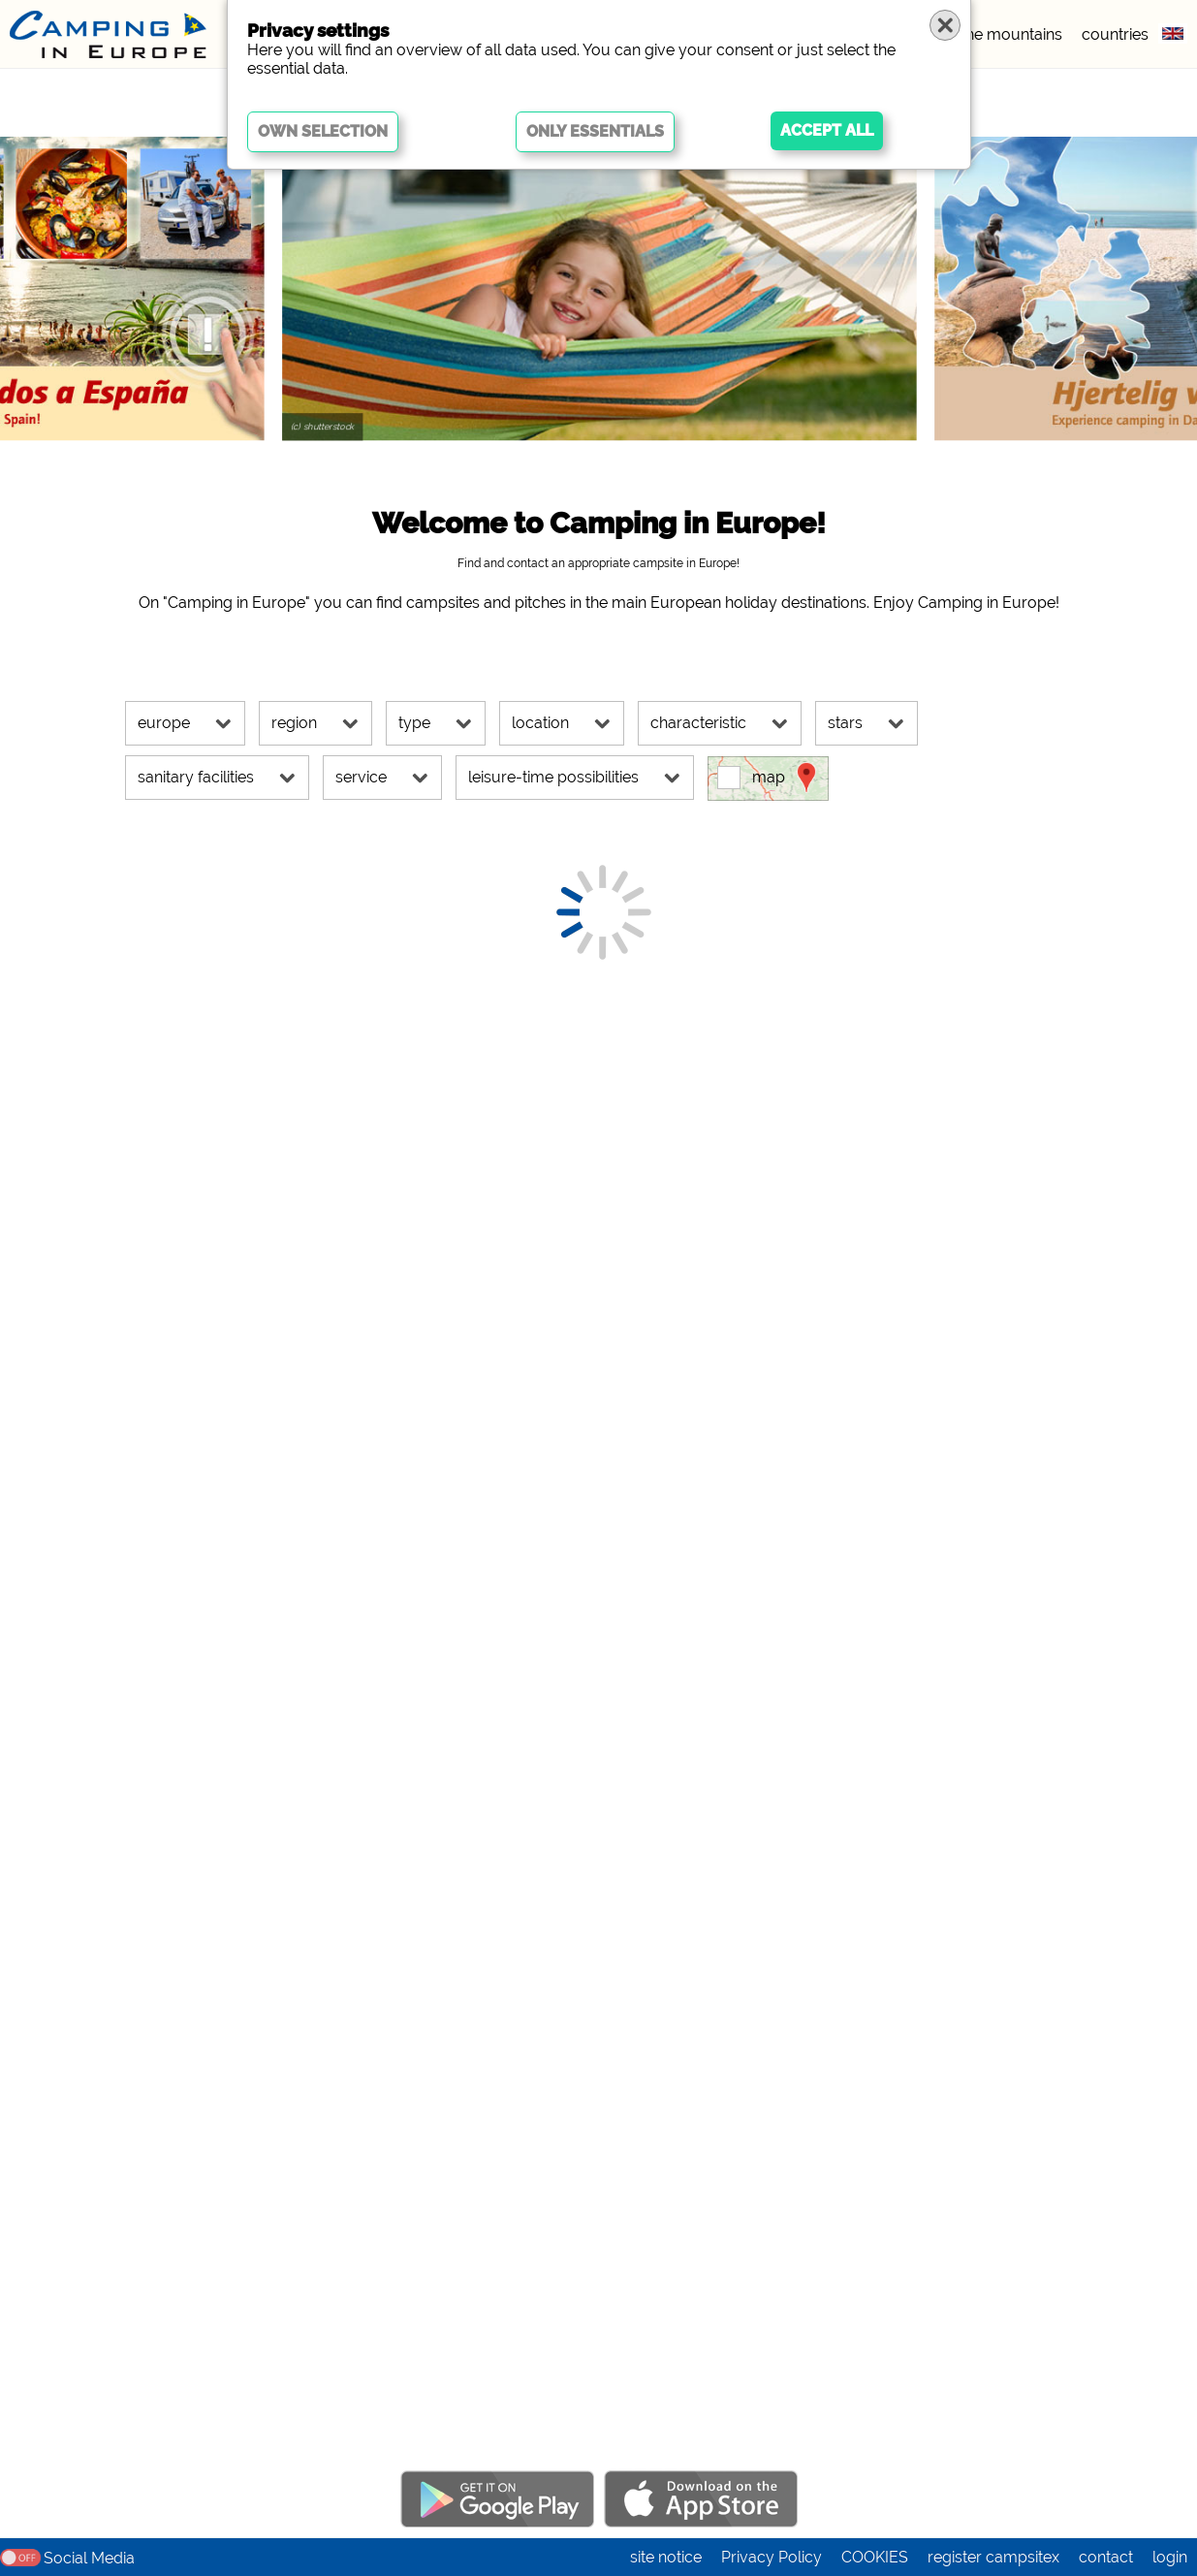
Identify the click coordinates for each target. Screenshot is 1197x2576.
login (1169, 2557)
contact (1106, 2557)
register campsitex (993, 2557)
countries (1115, 34)
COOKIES (874, 2557)
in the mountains (1003, 34)
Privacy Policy (771, 2557)
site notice (666, 2557)
